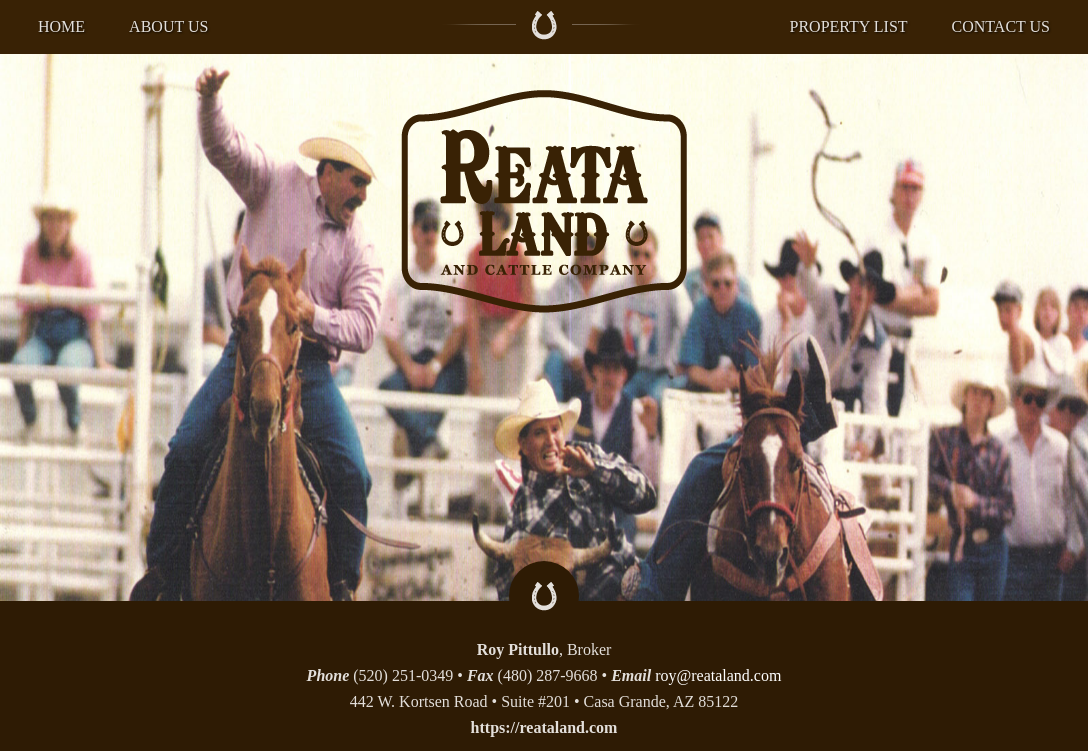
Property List (849, 26)
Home (61, 26)
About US (168, 26)
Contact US (1001, 26)
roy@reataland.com (718, 675)
